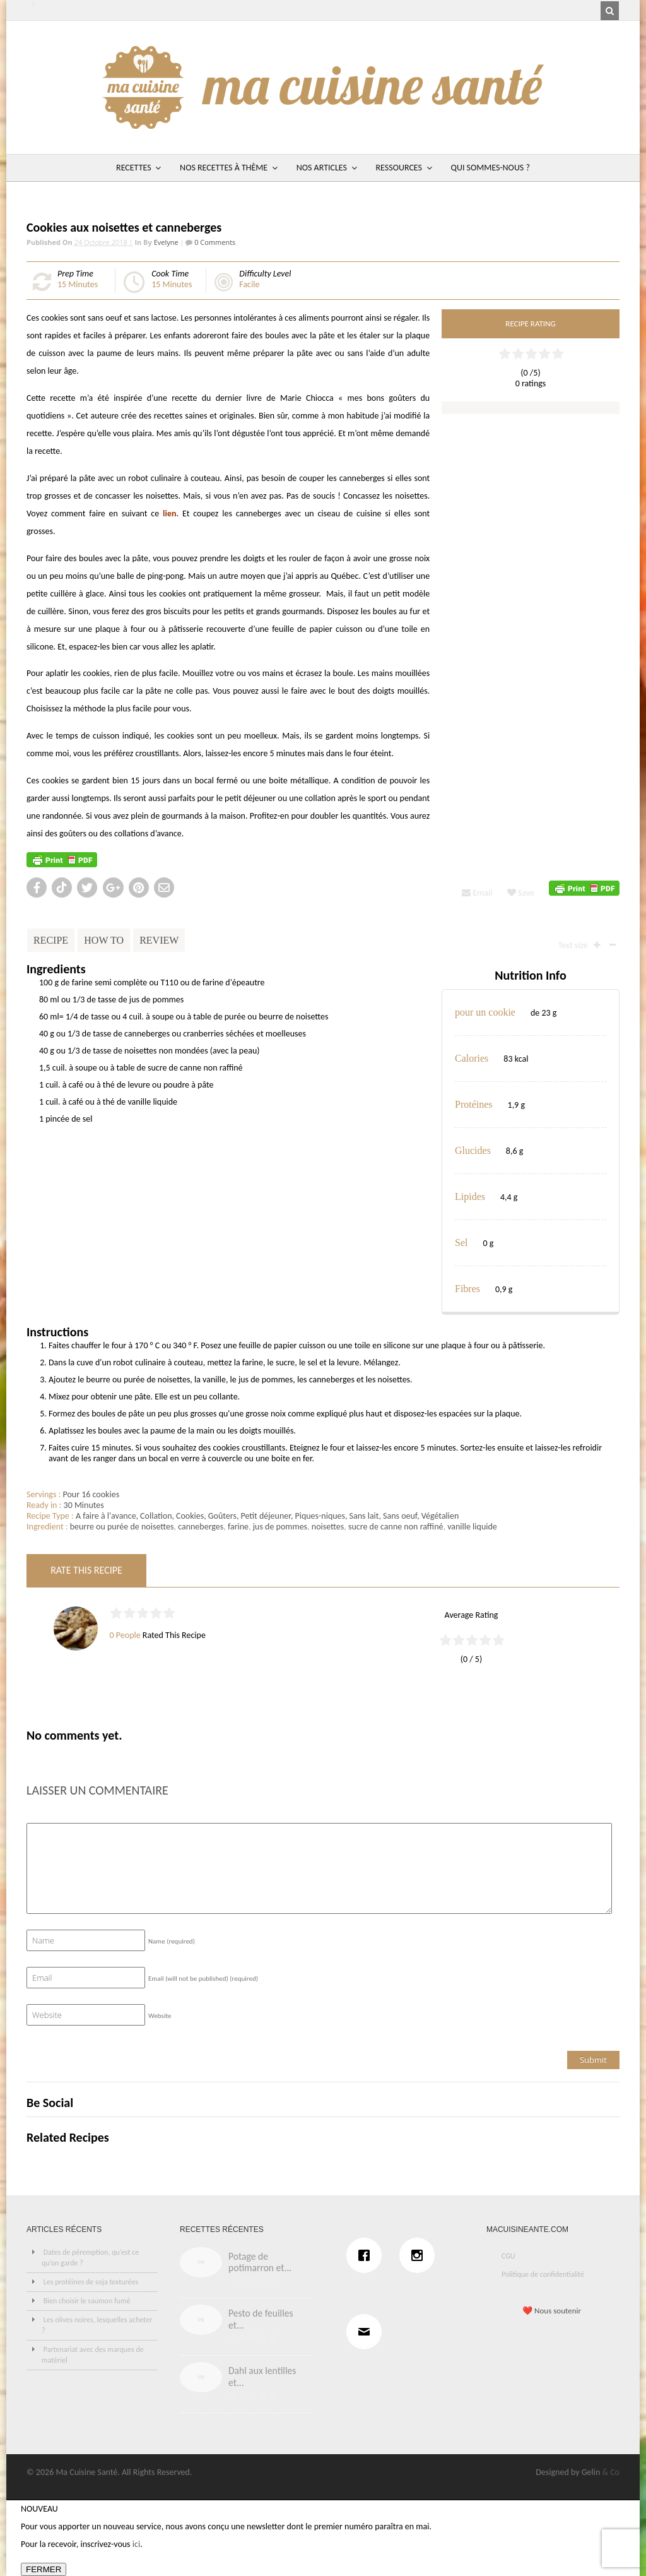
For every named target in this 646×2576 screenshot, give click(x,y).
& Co (611, 2472)
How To (104, 940)
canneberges (200, 1526)
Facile (249, 284)
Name (171, 1941)
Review (159, 940)
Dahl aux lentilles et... (262, 2377)
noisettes (328, 1526)
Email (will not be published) (203, 1978)
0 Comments (213, 242)
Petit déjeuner (265, 1516)
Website (159, 2016)
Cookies (190, 1516)
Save (520, 892)
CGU (508, 2256)
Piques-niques (320, 1516)
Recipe (50, 940)
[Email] (367, 2331)
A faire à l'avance (106, 1516)
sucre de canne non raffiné (395, 1526)
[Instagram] (420, 2255)
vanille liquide (472, 1526)
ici (136, 2544)
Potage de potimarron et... (259, 2262)
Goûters (222, 1516)
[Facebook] (367, 2255)
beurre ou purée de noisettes (122, 1526)
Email (477, 892)
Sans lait (364, 1516)
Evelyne (166, 242)
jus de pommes (280, 1526)
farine (238, 1526)
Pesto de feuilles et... (260, 2319)
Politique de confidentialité (543, 2274)
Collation (156, 1516)
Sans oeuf (400, 1516)
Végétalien (440, 1516)
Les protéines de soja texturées (91, 2281)
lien (169, 513)
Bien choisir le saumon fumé (87, 2300)
